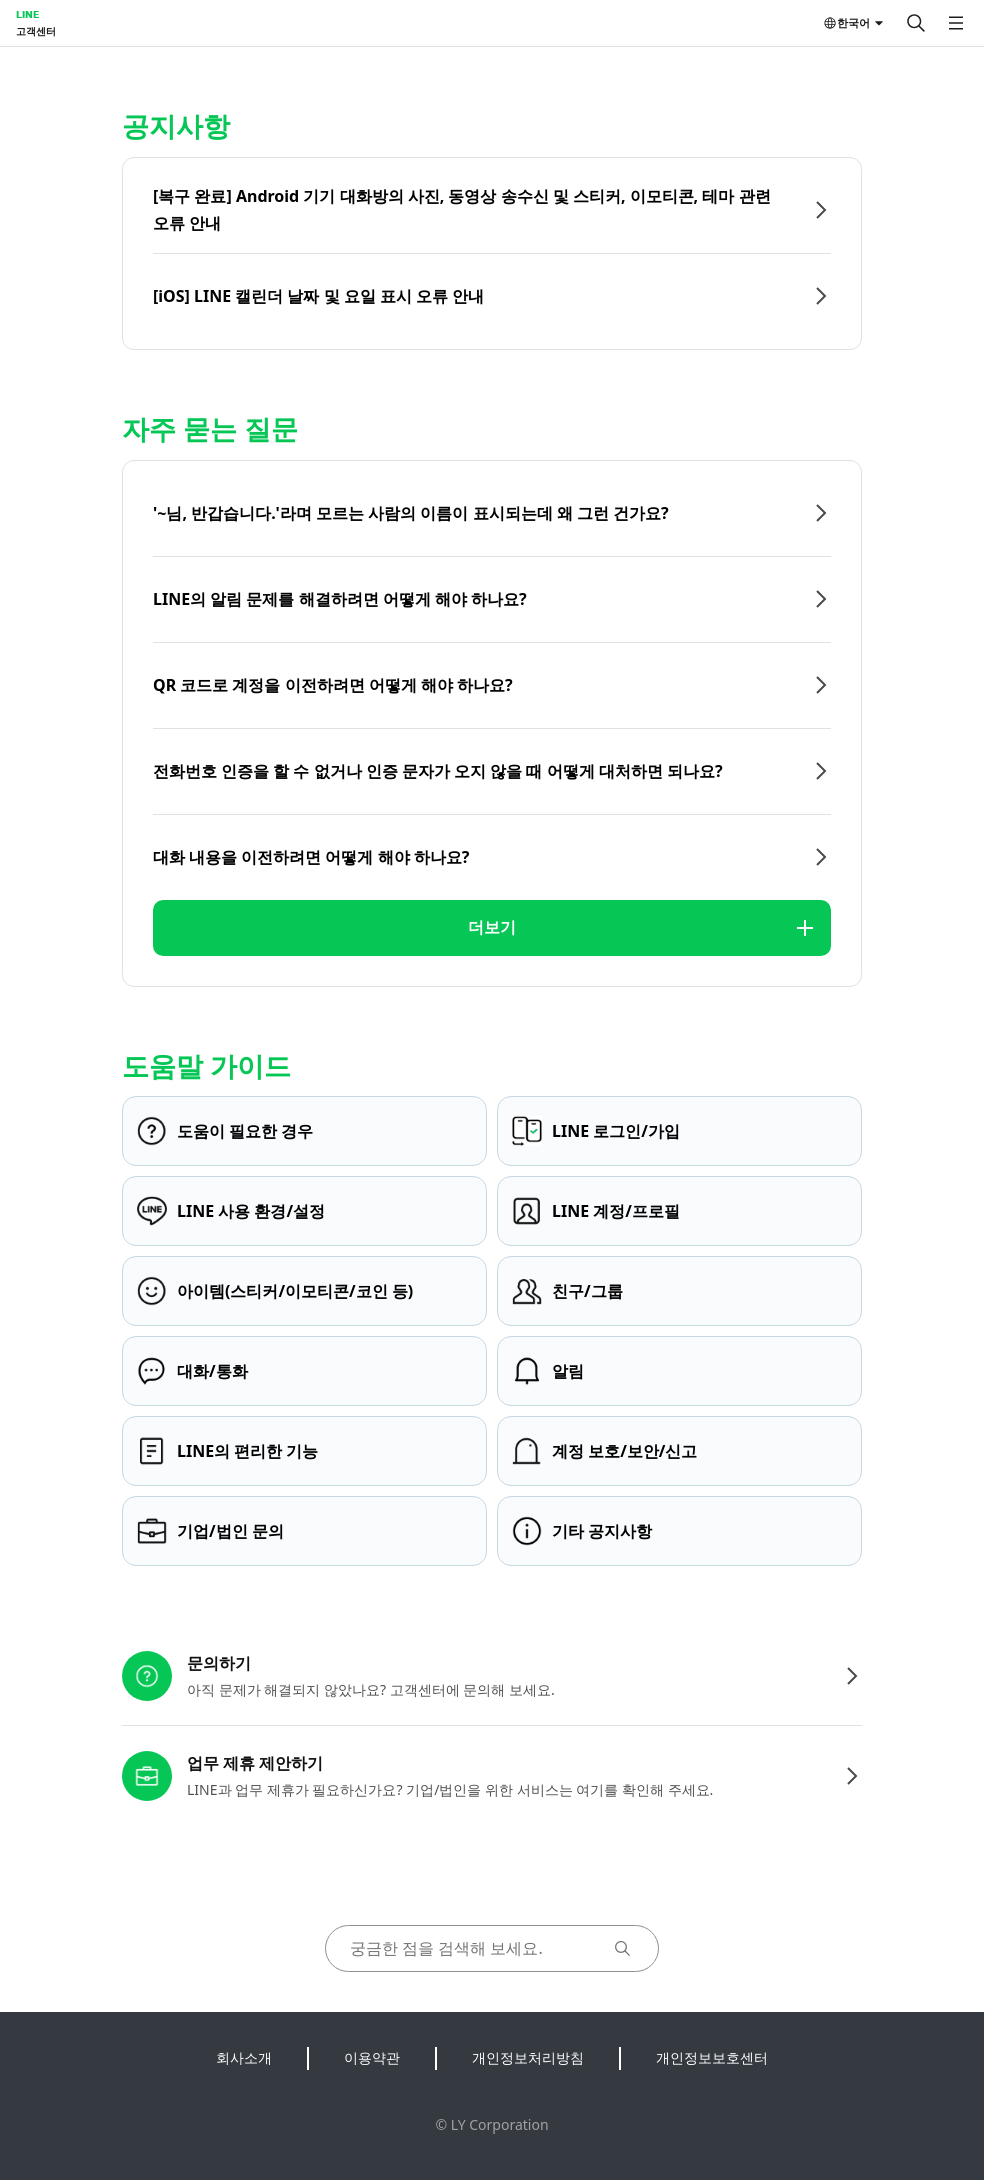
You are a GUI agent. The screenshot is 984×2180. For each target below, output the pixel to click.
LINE (27, 14)
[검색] (916, 23)
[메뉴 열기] (956, 23)
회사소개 (244, 2057)
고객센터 (36, 31)
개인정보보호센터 (712, 2057)
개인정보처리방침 (528, 2057)
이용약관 (372, 2057)
